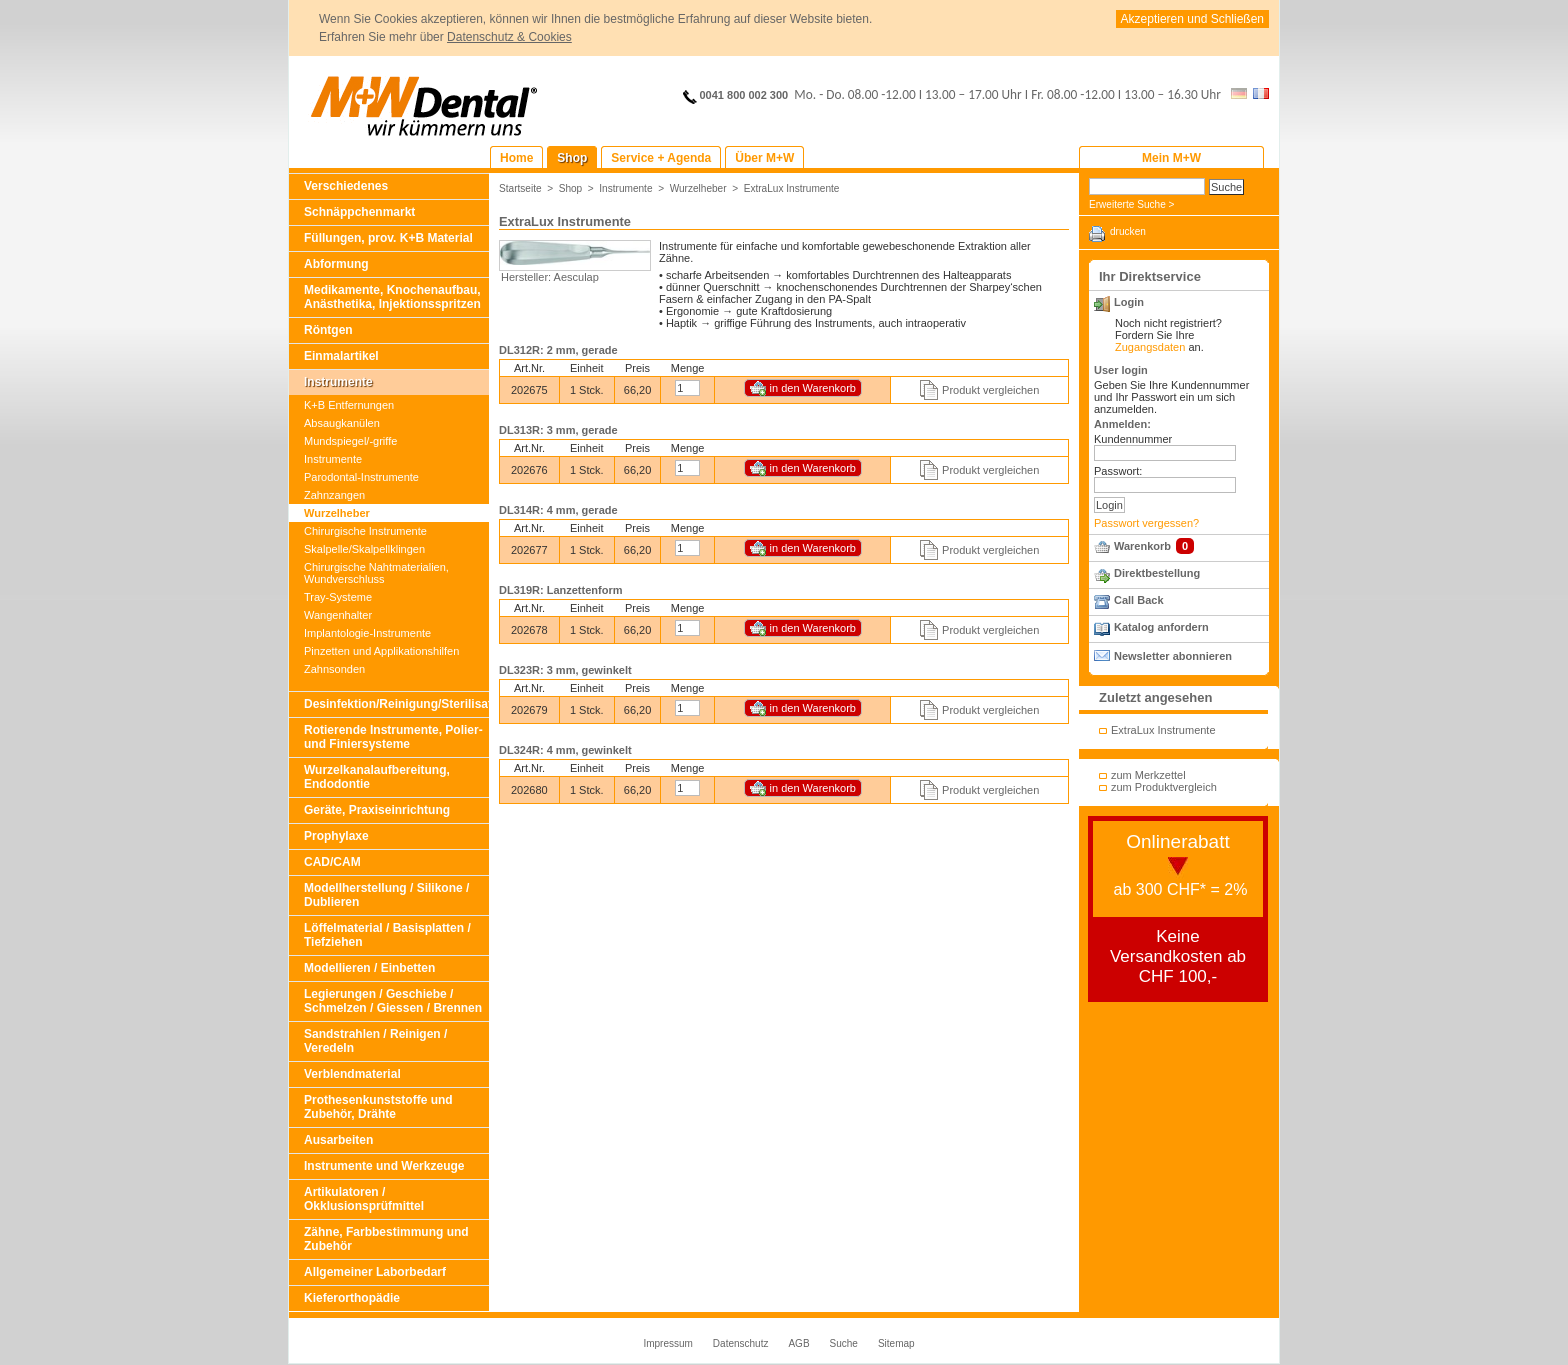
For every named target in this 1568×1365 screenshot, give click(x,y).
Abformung (336, 264)
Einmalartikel (341, 356)
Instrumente (338, 382)
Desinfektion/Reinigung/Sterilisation (396, 704)
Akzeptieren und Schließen (1192, 19)
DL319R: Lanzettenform (560, 590)
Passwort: (1118, 471)
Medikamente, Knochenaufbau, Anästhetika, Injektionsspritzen (392, 297)
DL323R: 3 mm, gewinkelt (565, 670)
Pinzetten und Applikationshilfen (381, 651)
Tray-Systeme (338, 597)
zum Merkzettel (1148, 775)
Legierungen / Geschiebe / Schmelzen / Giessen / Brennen (393, 1001)
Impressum (667, 1343)
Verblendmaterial (352, 1074)
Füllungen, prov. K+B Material (388, 238)
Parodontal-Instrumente (361, 477)
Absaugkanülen (342, 423)
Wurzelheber (337, 513)
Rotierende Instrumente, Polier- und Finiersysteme (393, 737)
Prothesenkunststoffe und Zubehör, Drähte (378, 1107)
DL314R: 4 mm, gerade (558, 510)
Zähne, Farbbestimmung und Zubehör (386, 1239)
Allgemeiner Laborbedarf (375, 1272)
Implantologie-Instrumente (367, 633)
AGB (798, 1343)
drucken (1128, 231)
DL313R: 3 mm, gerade (558, 430)
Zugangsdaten (1150, 347)
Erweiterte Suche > (1131, 204)
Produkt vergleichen (990, 390)
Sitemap (896, 1343)
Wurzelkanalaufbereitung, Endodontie (377, 777)
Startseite (520, 188)
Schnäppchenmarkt (359, 212)
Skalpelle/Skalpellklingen (364, 549)
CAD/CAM (332, 862)
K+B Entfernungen (349, 405)
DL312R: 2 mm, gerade (558, 350)
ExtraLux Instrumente (792, 188)
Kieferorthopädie (352, 1298)
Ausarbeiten (338, 1140)
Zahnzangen (334, 495)
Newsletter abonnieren (1173, 656)
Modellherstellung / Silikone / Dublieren (386, 895)
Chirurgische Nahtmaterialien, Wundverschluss (376, 573)
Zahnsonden (334, 669)
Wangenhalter (338, 615)
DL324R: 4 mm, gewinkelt (565, 750)
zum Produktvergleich (1164, 787)
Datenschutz (741, 1343)
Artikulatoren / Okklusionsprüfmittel (364, 1199)
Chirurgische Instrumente (365, 531)
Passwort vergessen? (1146, 523)
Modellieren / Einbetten (369, 968)
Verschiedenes (346, 186)
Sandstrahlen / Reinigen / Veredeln (375, 1041)
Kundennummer (1133, 439)
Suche (844, 1343)
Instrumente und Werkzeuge (384, 1166)
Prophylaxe (336, 836)
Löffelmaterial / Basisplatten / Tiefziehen (387, 935)
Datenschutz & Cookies (509, 37)
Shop (571, 188)
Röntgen (328, 330)
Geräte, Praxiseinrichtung (377, 810)
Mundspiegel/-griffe (350, 441)
